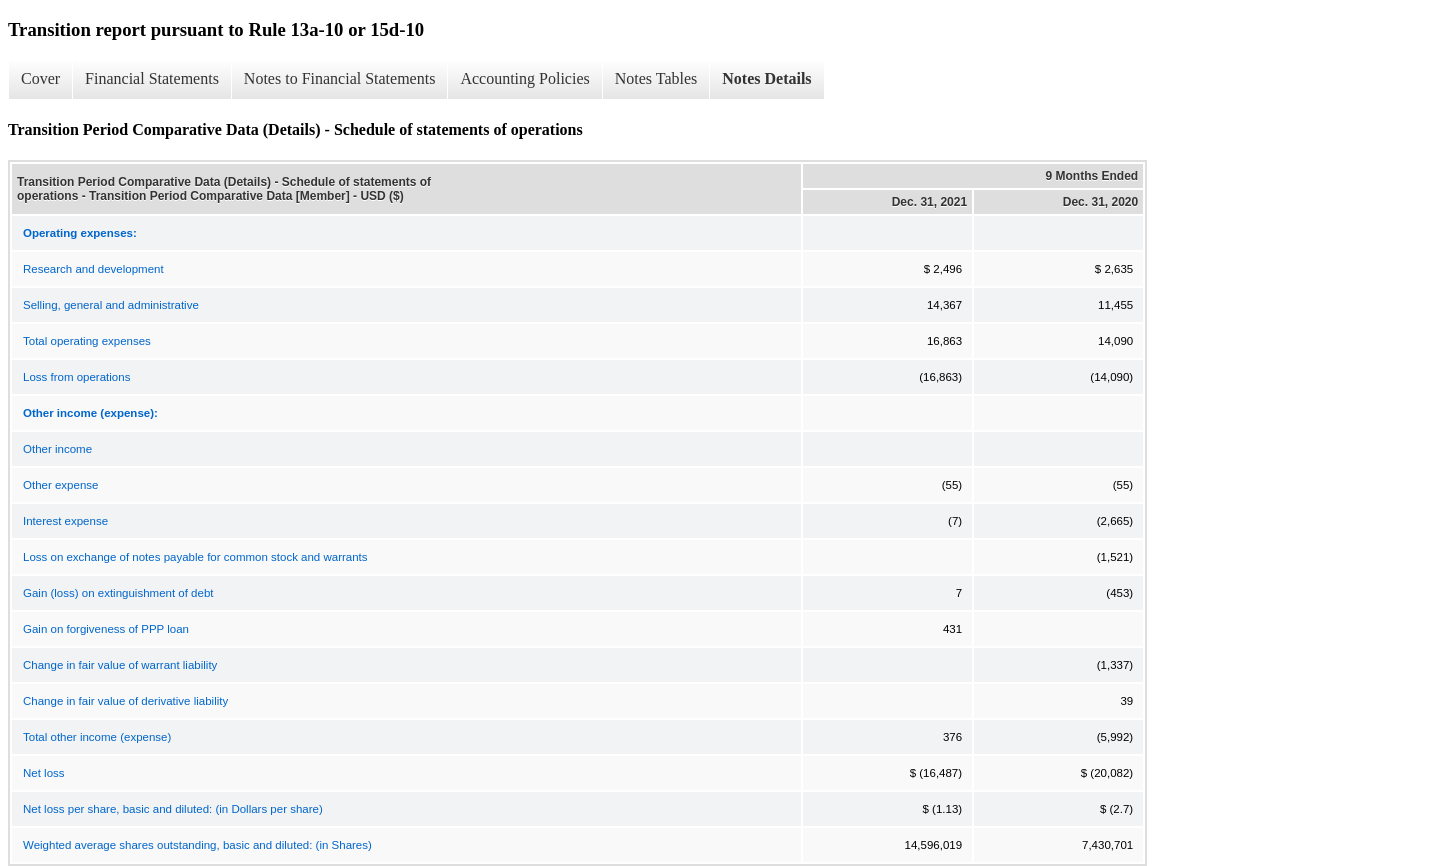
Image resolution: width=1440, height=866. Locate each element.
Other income (57, 449)
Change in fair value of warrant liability (120, 665)
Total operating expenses (87, 341)
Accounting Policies (524, 78)
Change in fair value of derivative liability (125, 701)
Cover (40, 78)
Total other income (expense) (97, 737)
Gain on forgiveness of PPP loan (106, 629)
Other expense (60, 485)
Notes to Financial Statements (340, 78)
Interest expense (65, 521)
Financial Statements (152, 78)
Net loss (44, 773)
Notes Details (766, 78)
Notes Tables (656, 78)
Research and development (93, 269)
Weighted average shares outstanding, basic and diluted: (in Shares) (197, 845)
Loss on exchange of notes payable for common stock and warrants (195, 557)
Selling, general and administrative (111, 305)
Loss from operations (76, 377)
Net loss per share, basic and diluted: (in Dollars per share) (173, 809)
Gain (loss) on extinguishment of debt (118, 593)
